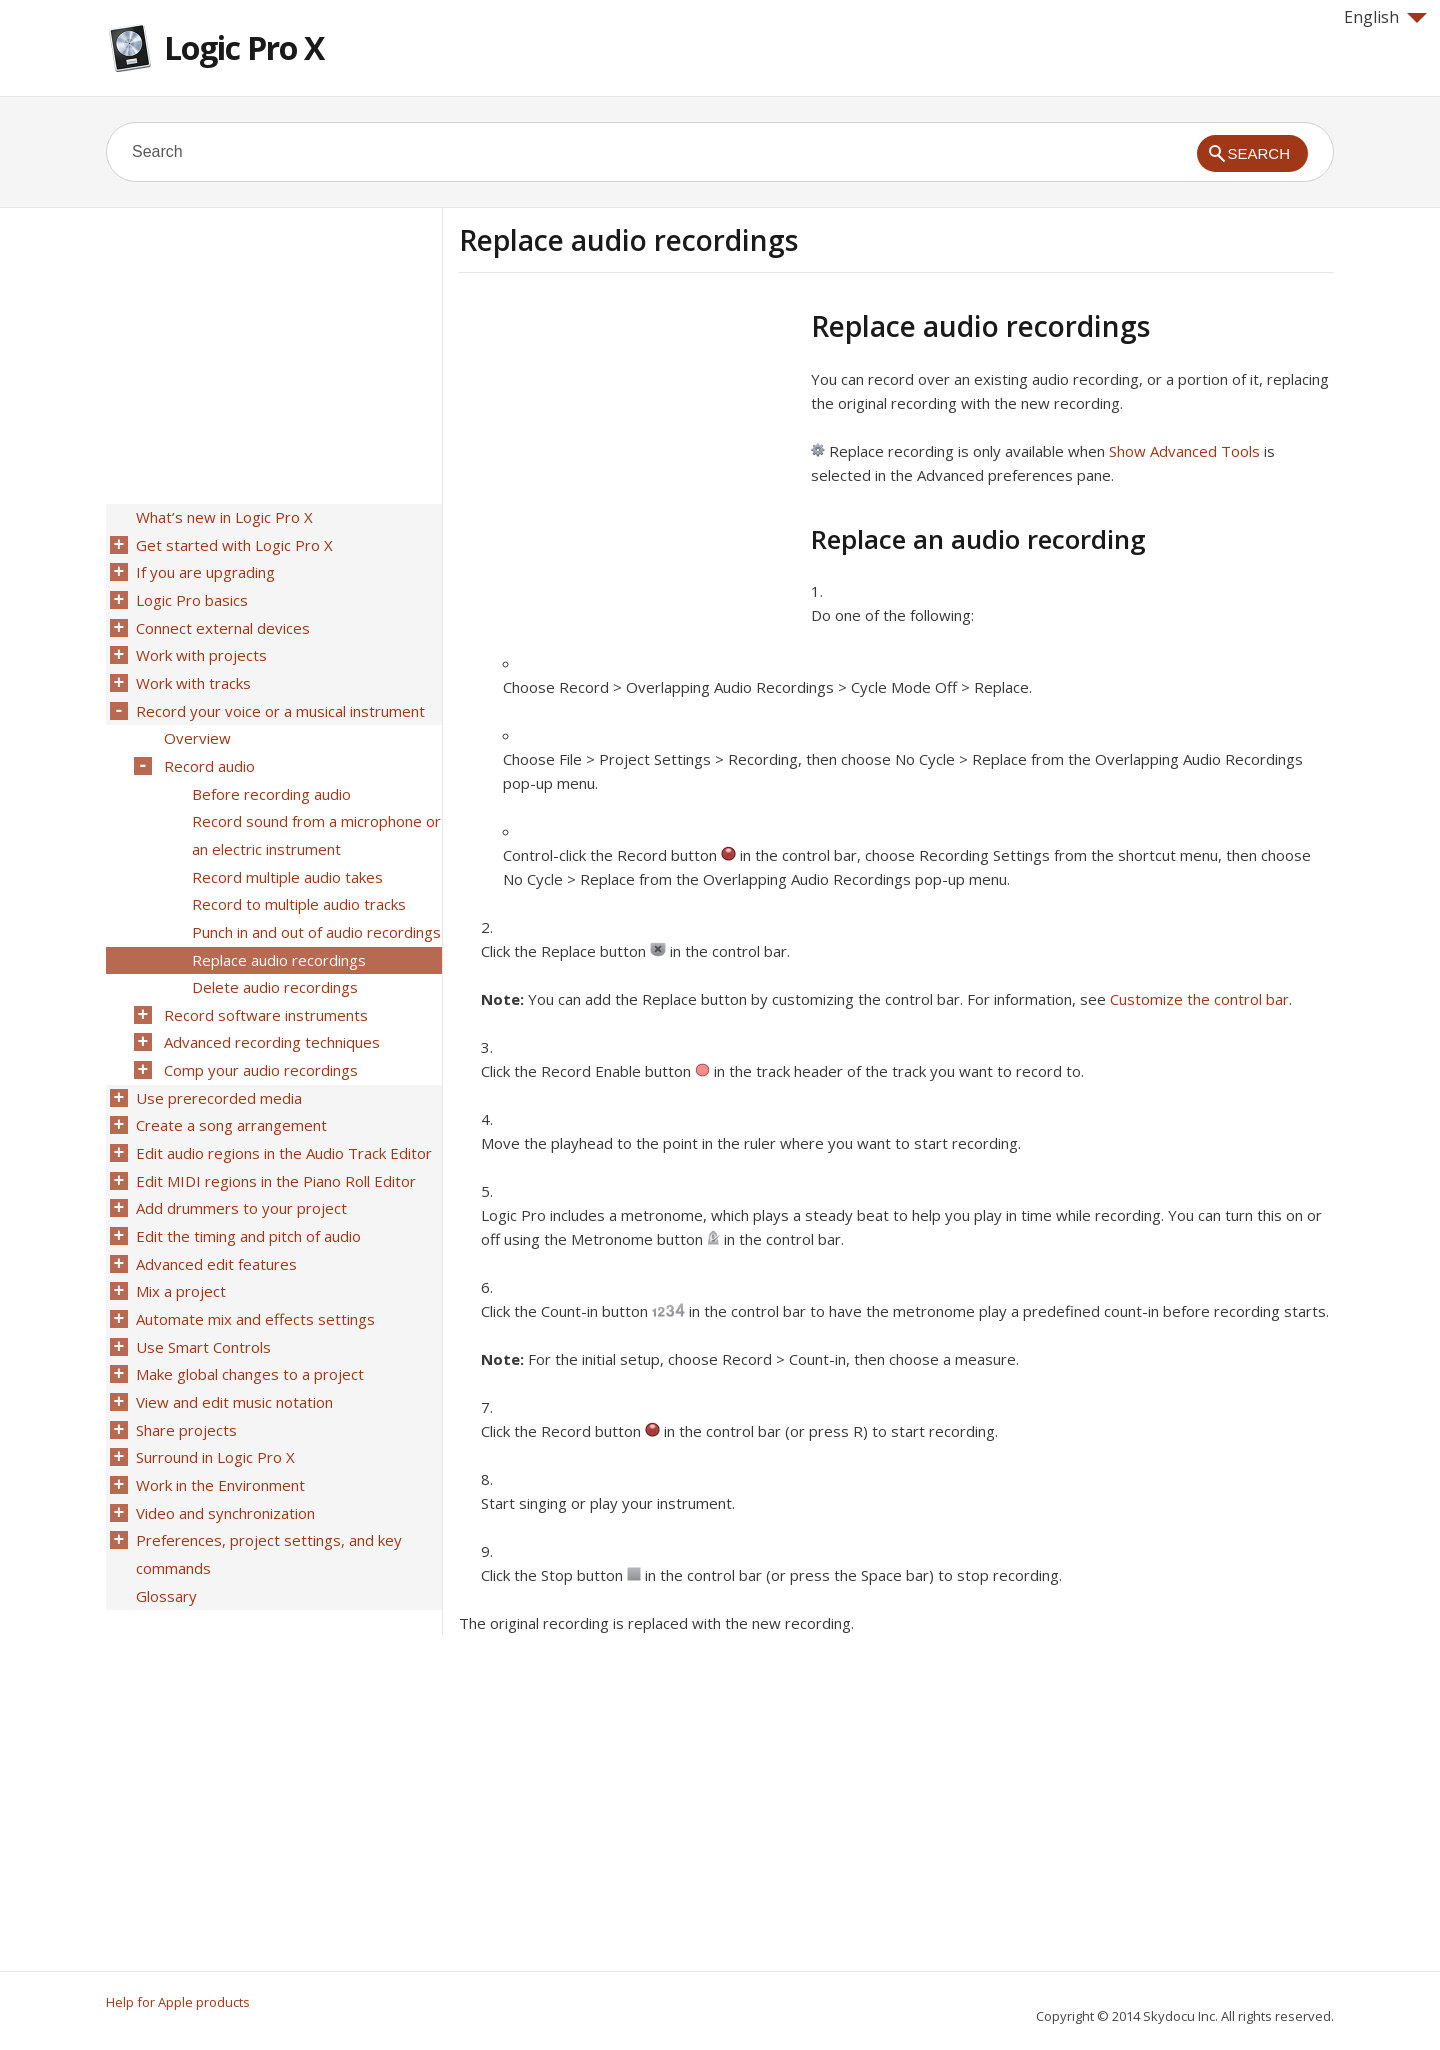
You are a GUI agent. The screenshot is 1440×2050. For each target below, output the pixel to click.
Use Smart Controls (201, 1297)
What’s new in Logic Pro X (222, 517)
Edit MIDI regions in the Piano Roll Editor (274, 1141)
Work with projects (199, 647)
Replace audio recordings (277, 933)
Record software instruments (264, 985)
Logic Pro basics (190, 595)
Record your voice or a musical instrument (278, 699)
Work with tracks (191, 673)
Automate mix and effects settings (253, 1271)
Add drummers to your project (239, 1167)
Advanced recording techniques (270, 1011)
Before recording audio (269, 777)
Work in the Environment (218, 1427)
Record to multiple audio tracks (297, 881)
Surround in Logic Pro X (213, 1401)
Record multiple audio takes (285, 855)
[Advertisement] (627, 449)
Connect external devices (221, 621)
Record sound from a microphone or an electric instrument (314, 816)
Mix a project (179, 1245)
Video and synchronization (223, 1453)
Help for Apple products (178, 2002)
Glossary (164, 1531)
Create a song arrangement (229, 1089)
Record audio (207, 751)
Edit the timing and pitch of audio (246, 1193)
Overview (195, 725)
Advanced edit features (214, 1219)
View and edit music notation (232, 1349)
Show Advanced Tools (1184, 451)
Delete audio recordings (273, 959)
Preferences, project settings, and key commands (267, 1492)
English (1385, 17)
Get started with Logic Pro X (232, 543)
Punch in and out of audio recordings (314, 907)
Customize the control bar (1199, 999)
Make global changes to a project (248, 1323)
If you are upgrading (203, 569)
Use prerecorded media (217, 1063)
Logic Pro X (244, 47)
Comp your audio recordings (259, 1037)
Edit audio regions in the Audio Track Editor (282, 1115)
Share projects (184, 1375)
